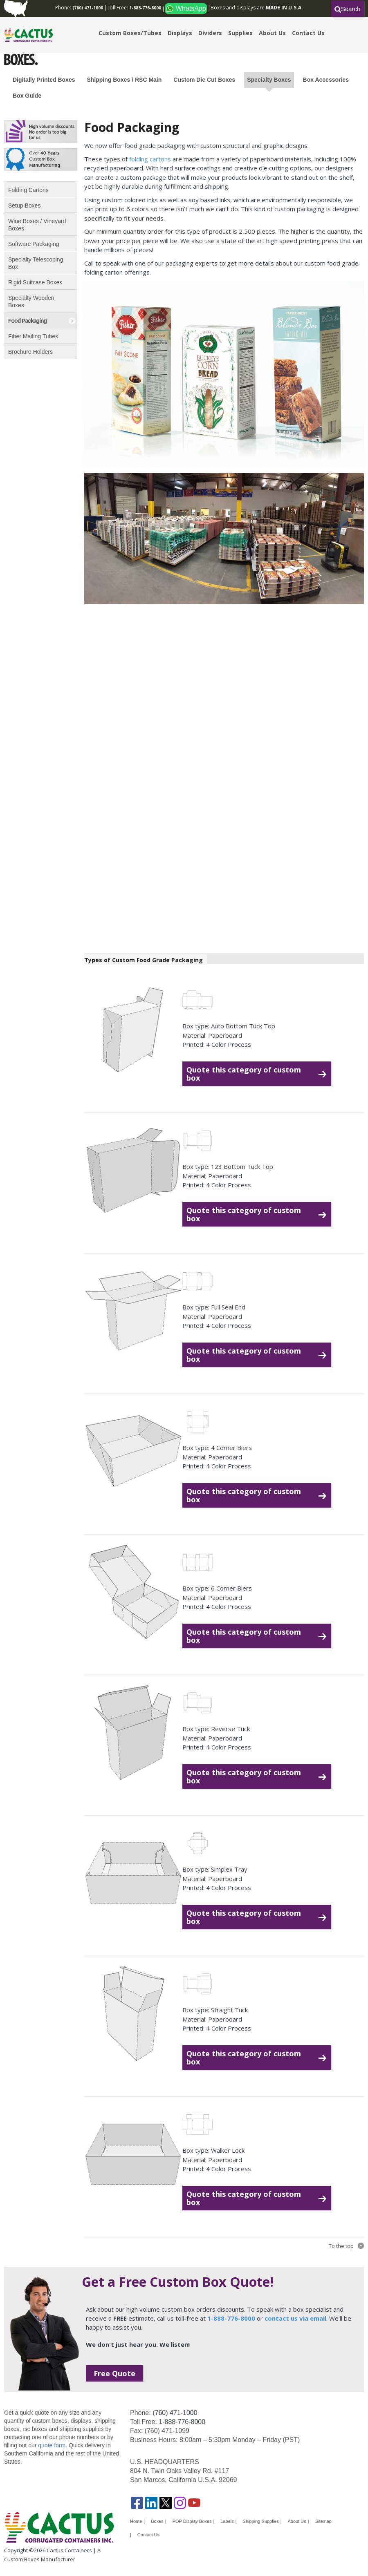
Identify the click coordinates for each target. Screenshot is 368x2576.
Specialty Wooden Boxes (31, 301)
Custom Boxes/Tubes (130, 33)
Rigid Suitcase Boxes (35, 282)
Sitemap (323, 2521)
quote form (50, 2445)
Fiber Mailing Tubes (33, 336)
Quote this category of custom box (243, 1074)
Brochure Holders (30, 352)
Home (136, 2521)
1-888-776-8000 (182, 2421)
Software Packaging (33, 244)
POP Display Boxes (192, 2521)
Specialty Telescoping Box (35, 263)
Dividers (210, 33)
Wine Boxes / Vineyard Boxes (37, 225)
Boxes (157, 2521)
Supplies (240, 33)
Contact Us (308, 33)
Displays (180, 33)
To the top (341, 2246)
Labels (226, 2521)
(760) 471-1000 (175, 2412)
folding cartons (150, 159)
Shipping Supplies (261, 2521)
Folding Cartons (28, 190)
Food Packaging (27, 320)
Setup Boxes (24, 205)
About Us (272, 33)
